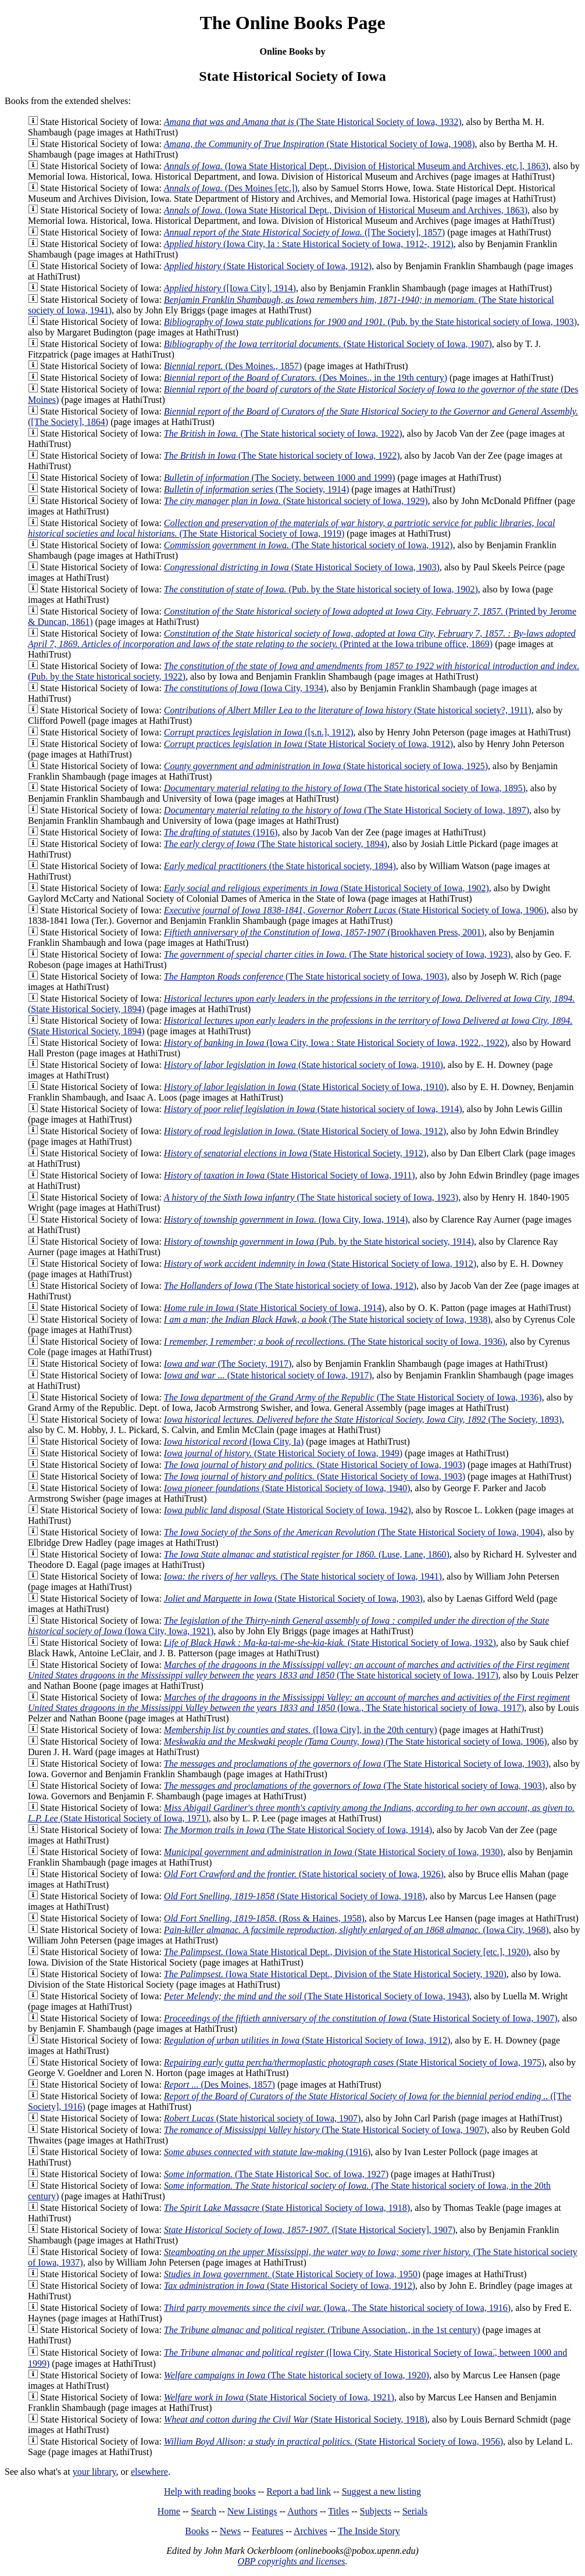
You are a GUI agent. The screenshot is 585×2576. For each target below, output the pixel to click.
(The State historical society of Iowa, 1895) (345, 788)
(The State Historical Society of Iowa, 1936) (353, 1397)
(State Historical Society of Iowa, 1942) (287, 1510)
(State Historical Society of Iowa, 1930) (333, 1852)
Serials (415, 2511)
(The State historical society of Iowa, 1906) (355, 1741)
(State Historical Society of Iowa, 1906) (355, 910)
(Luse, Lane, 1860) (307, 1554)
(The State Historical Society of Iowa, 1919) (291, 528)
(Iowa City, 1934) (245, 688)
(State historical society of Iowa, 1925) (326, 766)
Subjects (375, 2511)
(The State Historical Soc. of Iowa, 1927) (276, 2174)
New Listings (252, 2511)
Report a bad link (298, 2491)
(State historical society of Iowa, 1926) (304, 1874)
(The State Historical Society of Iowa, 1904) (353, 1532)
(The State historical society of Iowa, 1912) (308, 545)
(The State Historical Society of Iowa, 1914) (298, 1830)
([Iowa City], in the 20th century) (300, 1730)
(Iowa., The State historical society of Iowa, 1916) (337, 2308)
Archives (310, 2531)
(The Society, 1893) (363, 1419)
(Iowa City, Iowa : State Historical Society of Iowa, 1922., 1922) (335, 1043)
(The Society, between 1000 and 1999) (279, 478)
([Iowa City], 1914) (230, 288)
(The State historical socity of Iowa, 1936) (334, 1341)
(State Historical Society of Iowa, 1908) (319, 144)
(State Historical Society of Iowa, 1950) (292, 2274)
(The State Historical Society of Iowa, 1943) (316, 1996)
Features (267, 2531)
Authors (302, 2511)
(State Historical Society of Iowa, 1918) (294, 1896)
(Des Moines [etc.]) (231, 188)
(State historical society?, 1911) (348, 710)
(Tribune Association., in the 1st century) (322, 2330)
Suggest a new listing (381, 2491)
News (230, 2531)
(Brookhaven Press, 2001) (324, 932)
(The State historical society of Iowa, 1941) (303, 1576)
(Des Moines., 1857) (233, 366)
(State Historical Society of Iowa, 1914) (274, 1308)
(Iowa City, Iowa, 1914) (286, 1219)
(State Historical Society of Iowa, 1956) (333, 2441)
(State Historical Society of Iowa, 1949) (283, 1453)
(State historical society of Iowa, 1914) (313, 1109)
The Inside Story (369, 2531)
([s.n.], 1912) (259, 732)
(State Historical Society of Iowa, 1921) (279, 2397)
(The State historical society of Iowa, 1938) (327, 1319)
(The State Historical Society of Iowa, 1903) (356, 1763)
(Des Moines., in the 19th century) (305, 378)
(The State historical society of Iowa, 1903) (305, 976)
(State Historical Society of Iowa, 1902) (326, 888)
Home (169, 2511)
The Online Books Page (292, 22)
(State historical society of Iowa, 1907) (262, 2118)
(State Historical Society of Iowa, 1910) (305, 1087)
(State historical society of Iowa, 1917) (268, 1375)
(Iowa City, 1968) (356, 1930)
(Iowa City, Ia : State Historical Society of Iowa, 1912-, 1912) (309, 244)
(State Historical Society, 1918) (295, 2419)
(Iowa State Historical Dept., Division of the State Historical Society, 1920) (335, 1974)
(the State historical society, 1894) (280, 866)
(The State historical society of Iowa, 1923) (337, 954)
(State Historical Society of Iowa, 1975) (354, 2062)
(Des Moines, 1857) (219, 2084)
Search (204, 2511)
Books (197, 2531)
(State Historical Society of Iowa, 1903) (302, 567)
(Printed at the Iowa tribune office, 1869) (302, 638)
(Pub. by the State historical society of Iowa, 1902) (321, 589)
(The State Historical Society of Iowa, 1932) (313, 122)
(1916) (221, 832)
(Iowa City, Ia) (234, 1441)
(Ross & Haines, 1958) (264, 1918)
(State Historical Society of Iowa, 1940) (287, 1488)
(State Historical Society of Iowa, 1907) (328, 344)
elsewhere (149, 2472)
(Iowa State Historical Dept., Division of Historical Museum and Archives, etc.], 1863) (356, 166)
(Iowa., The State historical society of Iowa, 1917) (299, 1702)
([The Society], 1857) (304, 232)
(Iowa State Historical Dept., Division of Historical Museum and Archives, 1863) (345, 210)
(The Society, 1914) (256, 489)
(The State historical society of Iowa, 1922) (283, 433)
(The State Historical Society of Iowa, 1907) (325, 2130)
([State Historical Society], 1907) (309, 2230)
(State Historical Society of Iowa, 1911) (289, 1175)
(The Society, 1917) (227, 1364)
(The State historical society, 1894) (275, 844)
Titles (338, 2511)
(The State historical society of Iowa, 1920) (296, 2375)
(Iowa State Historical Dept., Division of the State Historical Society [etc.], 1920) (346, 1952)
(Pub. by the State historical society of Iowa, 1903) (370, 322)
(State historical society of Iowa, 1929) (296, 501)
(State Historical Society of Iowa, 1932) (330, 1643)
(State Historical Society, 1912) (295, 1153)
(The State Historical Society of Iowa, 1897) (346, 810)
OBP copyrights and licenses (291, 2561)
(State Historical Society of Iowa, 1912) (268, 266)
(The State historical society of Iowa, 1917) (298, 1670)
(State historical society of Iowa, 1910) (303, 1065)
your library (94, 2472)
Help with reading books (210, 2491)
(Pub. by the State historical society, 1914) (319, 1241)
